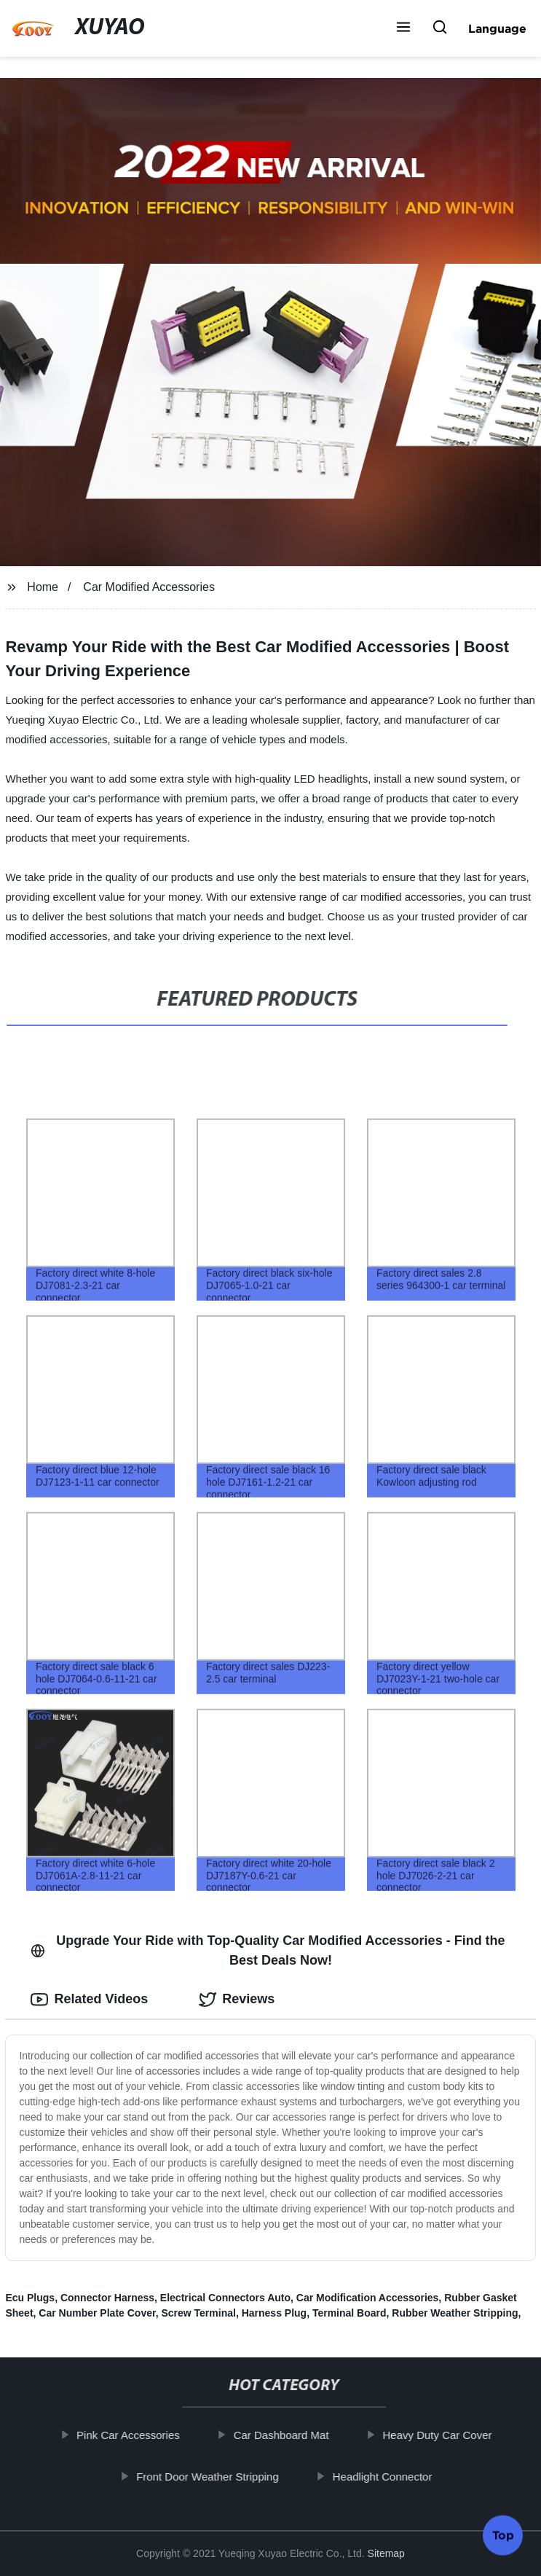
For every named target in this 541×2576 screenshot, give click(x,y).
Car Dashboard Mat (290, 2435)
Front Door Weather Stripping (217, 2476)
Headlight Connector (391, 2476)
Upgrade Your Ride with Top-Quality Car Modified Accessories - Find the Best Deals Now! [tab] (268, 1950)
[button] (403, 28)
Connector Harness (107, 2297)
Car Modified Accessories (149, 587)
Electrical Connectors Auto (225, 2297)
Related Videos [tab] (89, 1999)
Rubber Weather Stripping (455, 2313)
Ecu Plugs (30, 2297)
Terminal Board (349, 2313)
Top (503, 2531)
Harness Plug (274, 2313)
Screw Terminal (198, 2313)
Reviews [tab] (237, 1999)
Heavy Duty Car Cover (446, 2435)
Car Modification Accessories (367, 2297)
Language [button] (497, 28)
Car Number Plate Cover (97, 2313)
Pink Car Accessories (137, 2435)
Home (42, 587)
